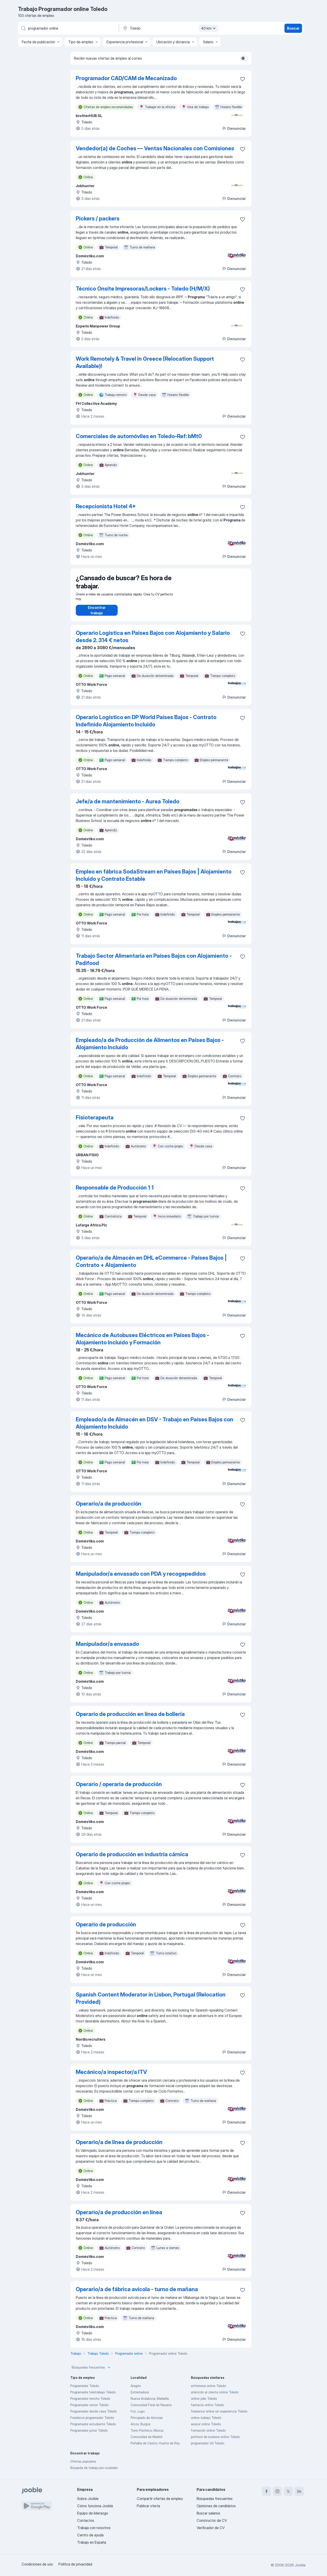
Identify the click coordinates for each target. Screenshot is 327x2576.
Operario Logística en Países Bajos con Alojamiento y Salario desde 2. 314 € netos (153, 641)
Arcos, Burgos (140, 2428)
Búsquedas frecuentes (91, 2372)
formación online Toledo (208, 2435)
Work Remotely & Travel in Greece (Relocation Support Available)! (145, 362)
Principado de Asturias (147, 2422)
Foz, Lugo (137, 2416)
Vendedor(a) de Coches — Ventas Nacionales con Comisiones (155, 148)
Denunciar (234, 128)
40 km (209, 28)
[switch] (244, 58)
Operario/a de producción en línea (119, 2216)
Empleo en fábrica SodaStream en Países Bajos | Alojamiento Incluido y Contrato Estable (153, 880)
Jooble (300, 2565)
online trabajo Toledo (206, 2422)
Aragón (136, 2390)
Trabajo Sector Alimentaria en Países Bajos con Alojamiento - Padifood (154, 964)
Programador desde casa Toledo (93, 2416)
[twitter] (288, 2491)
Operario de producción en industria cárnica (132, 1859)
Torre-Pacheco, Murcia (147, 2435)
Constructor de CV (212, 2520)
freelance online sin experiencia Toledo (219, 2416)
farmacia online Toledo (207, 2409)
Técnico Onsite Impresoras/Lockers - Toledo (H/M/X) (143, 288)
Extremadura (140, 2397)
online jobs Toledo (204, 2403)
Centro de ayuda (90, 2535)
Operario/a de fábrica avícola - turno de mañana (137, 2293)
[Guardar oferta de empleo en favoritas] (242, 79)
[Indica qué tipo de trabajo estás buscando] (68, 28)
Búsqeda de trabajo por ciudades (94, 2472)
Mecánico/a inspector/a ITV (111, 2076)
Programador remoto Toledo (90, 2403)
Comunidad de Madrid (146, 2441)
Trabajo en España (91, 2542)
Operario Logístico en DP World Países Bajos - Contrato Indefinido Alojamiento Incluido (146, 725)
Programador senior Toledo (89, 2409)
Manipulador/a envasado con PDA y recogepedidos (141, 1578)
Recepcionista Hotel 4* (106, 506)
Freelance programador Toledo (92, 2422)
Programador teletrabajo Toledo (93, 2397)
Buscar (293, 28)
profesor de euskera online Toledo (215, 2441)
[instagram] (277, 2491)
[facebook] (266, 2491)
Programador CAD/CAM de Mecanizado (126, 78)
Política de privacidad (75, 2564)
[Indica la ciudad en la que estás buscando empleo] (170, 28)
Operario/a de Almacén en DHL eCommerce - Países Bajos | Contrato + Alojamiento (151, 1266)
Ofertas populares (83, 2466)
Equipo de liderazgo (92, 2513)
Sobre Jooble (88, 2498)
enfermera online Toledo (208, 2390)
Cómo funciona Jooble (95, 2506)
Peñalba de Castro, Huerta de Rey (155, 2448)
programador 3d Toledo (207, 2448)
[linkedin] (299, 2491)
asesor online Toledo (206, 2428)
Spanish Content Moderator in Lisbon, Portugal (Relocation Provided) (151, 2003)
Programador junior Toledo (89, 2435)
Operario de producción (106, 1929)
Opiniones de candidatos (216, 2506)
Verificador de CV (211, 2527)
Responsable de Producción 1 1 (115, 1192)
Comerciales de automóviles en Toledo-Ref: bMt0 (139, 436)
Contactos (85, 2520)
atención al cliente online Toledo (214, 2397)
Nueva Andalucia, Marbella (150, 2403)
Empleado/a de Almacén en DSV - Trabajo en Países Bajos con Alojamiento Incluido (154, 1428)
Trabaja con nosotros (94, 2527)
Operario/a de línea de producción (119, 2146)
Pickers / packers (97, 218)
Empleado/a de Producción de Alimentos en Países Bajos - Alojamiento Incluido (150, 1048)
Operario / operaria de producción (119, 1788)
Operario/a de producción (108, 1508)
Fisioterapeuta (95, 1122)
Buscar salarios (208, 2513)
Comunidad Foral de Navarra (151, 2409)
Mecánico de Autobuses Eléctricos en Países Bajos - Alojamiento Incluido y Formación (142, 1343)
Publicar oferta (148, 2506)
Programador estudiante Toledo (93, 2428)
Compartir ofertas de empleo (160, 2498)
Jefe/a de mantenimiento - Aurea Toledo (127, 806)
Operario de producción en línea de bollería (130, 1718)
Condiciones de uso (37, 2564)
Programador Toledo (84, 2390)
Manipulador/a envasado (107, 1648)
